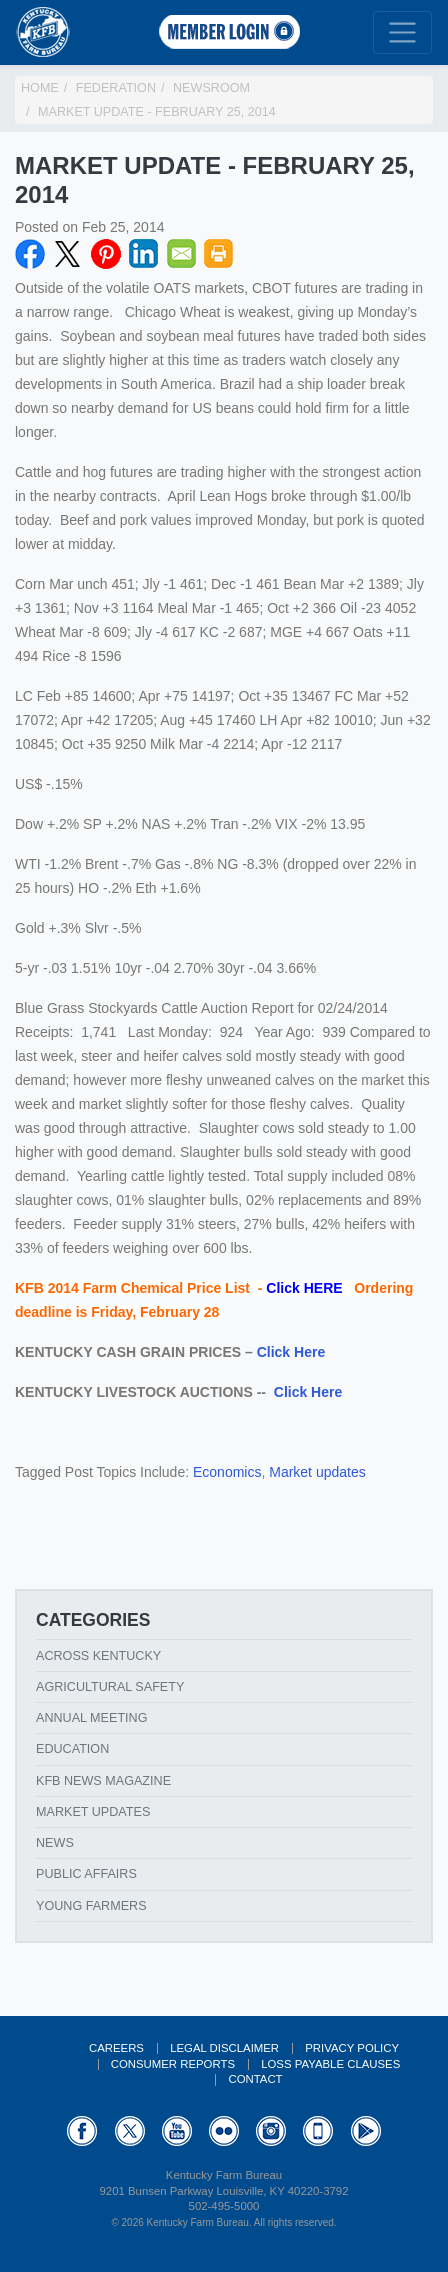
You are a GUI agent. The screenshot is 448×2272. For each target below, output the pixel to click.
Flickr (224, 2131)
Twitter (68, 254)
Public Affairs (86, 1874)
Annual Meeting (92, 1718)
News (55, 1843)
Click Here (291, 1352)
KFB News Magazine (103, 1781)
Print (219, 254)
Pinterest (106, 254)
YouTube (177, 2131)
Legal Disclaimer (224, 2048)
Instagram (271, 2131)
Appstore (318, 2131)
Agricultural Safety (110, 1687)
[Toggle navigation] (402, 32)
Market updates (317, 1472)
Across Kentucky (98, 1656)
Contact (255, 2079)
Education (72, 1749)
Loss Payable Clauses (330, 2064)
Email (182, 254)
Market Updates (93, 1812)
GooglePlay (366, 2131)
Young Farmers (91, 1906)
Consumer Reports (173, 2064)
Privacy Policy (352, 2048)
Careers (116, 2048)
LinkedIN (144, 254)
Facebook (30, 254)
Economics (227, 1472)
